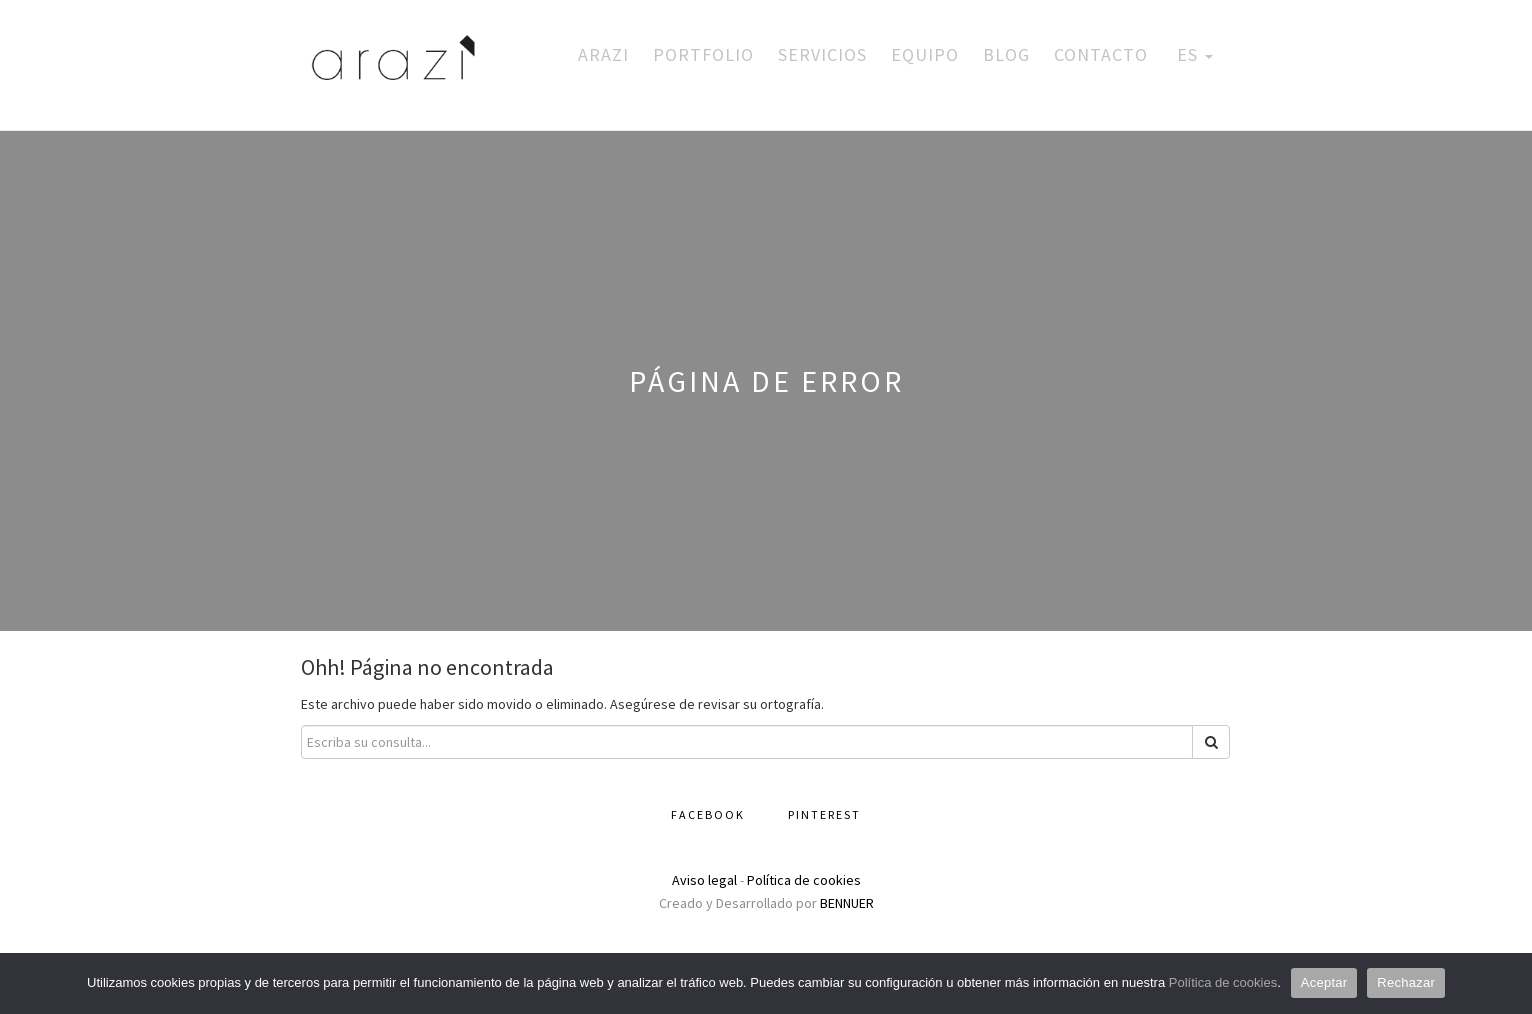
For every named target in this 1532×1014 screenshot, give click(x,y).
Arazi (603, 54)
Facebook (708, 814)
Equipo (925, 54)
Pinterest (824, 814)
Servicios (822, 54)
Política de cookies (804, 880)
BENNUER (847, 903)
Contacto (1101, 54)
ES (1192, 54)
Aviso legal (704, 880)
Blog (1006, 54)
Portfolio (703, 54)
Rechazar (1406, 982)
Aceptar (1324, 982)
